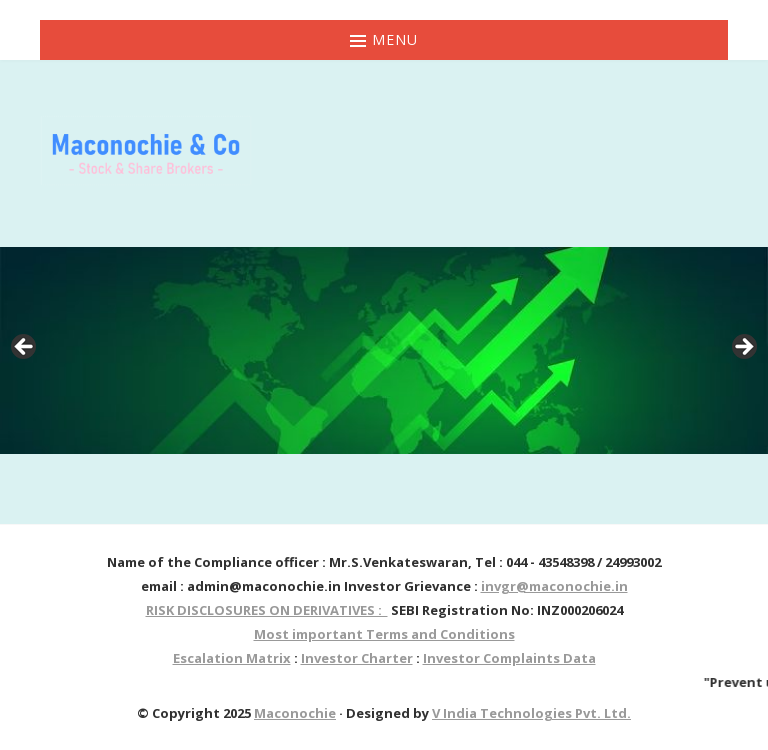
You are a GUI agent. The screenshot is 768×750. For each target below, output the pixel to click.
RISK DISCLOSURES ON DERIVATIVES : (267, 610)
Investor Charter (357, 658)
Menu (384, 39)
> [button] (743, 348)
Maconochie (295, 713)
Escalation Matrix (232, 658)
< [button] (25, 348)
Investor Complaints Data (509, 658)
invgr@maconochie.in (554, 586)
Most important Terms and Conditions (384, 634)
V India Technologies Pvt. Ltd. (531, 713)
